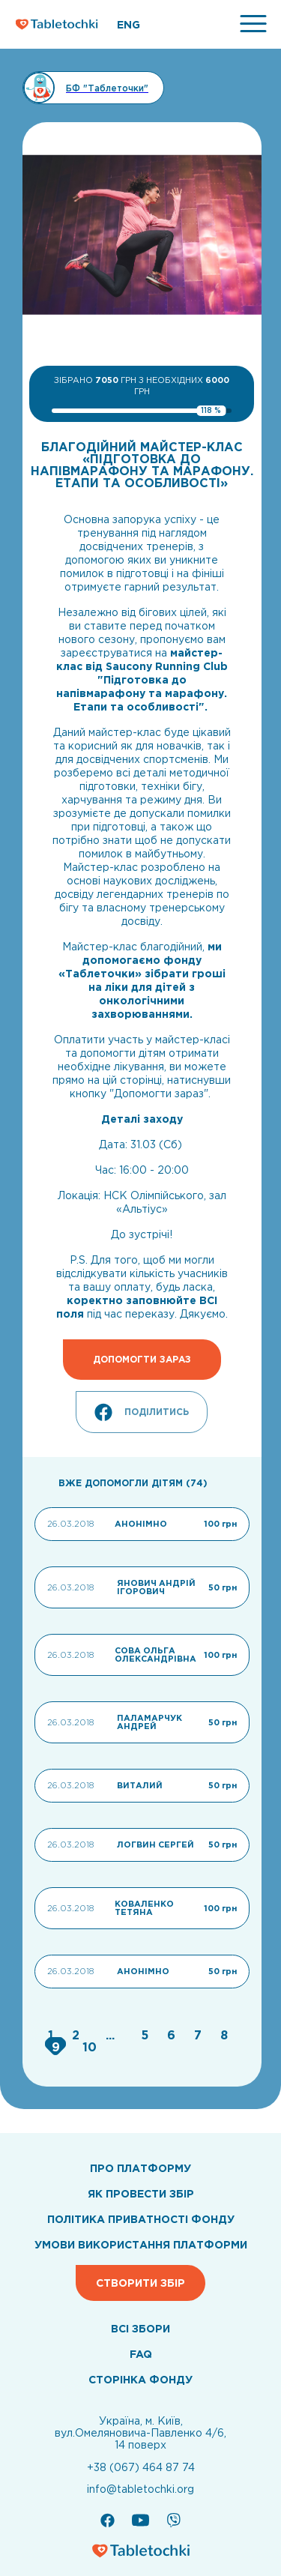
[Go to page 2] (77, 2035)
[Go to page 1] (52, 2035)
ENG (128, 24)
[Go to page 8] (224, 2035)
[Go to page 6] (173, 2035)
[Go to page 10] (89, 2047)
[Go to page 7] (200, 2035)
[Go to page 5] (146, 2035)
